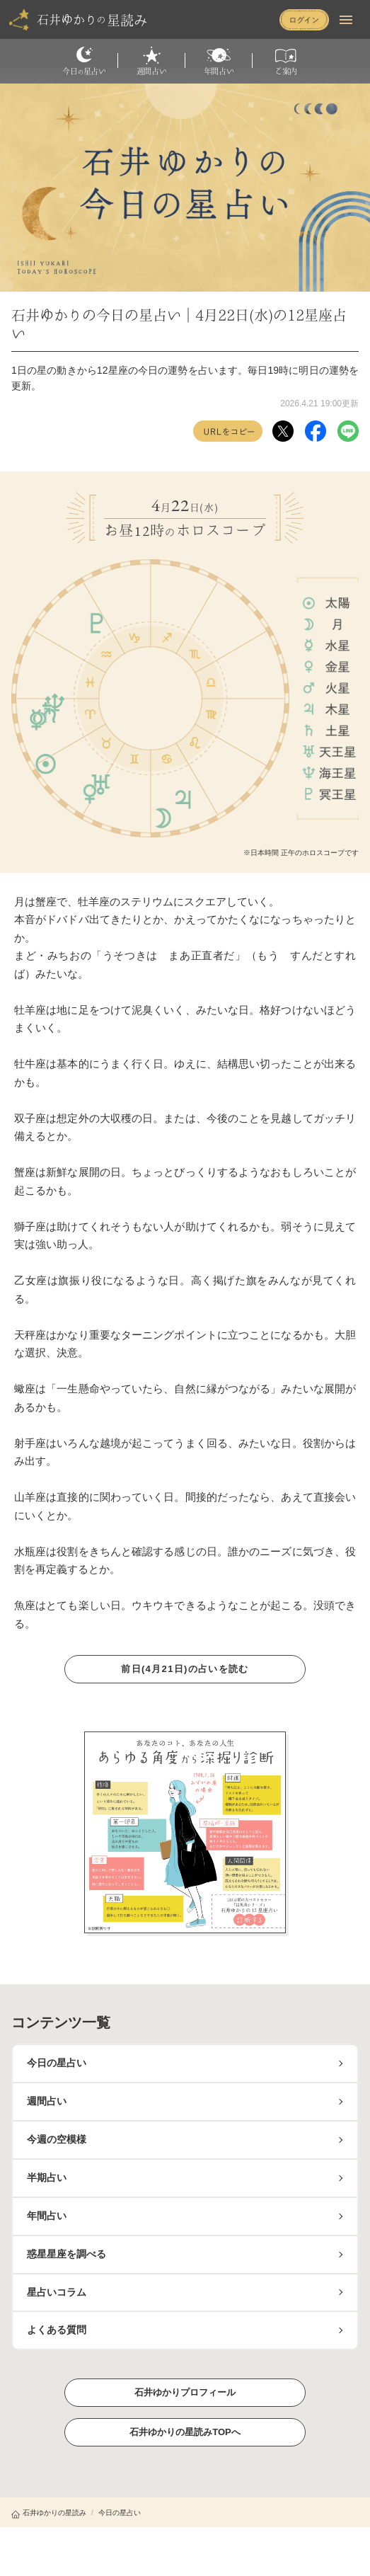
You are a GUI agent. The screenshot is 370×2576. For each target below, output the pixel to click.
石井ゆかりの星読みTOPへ (185, 2431)
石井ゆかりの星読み (48, 2513)
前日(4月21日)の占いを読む (185, 1668)
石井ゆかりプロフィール (185, 2392)
